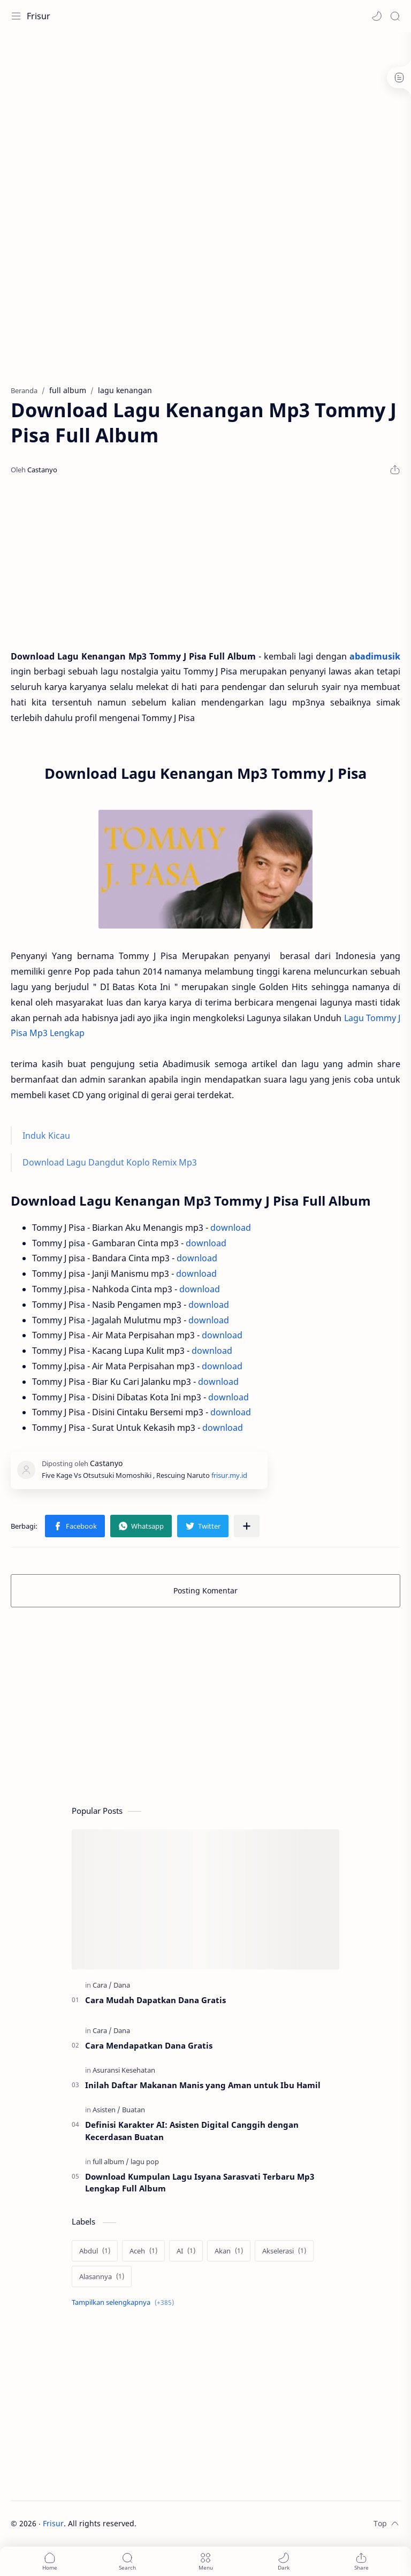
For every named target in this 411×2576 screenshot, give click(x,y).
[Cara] (102, 1985)
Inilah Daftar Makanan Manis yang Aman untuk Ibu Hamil (203, 2085)
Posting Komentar (205, 1590)
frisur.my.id (229, 1475)
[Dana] (121, 1985)
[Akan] (228, 2250)
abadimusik (374, 656)
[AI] (186, 2250)
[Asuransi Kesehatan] (124, 2070)
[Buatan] (133, 2109)
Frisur (38, 16)
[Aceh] (143, 2250)
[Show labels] (125, 2302)
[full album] (111, 2161)
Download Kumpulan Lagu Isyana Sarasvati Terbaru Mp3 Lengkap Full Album (199, 2182)
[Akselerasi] (284, 2250)
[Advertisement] (205, 118)
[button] (377, 16)
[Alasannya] (102, 2276)
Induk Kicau (46, 1135)
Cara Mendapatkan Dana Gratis (148, 2045)
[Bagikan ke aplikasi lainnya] (247, 1526)
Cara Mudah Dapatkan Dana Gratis (155, 2000)
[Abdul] (95, 2250)
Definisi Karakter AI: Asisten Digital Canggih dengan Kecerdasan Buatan (192, 2130)
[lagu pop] (145, 2161)
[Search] (395, 16)
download (230, 1227)
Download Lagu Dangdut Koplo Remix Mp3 (109, 1162)
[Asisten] (106, 2109)
